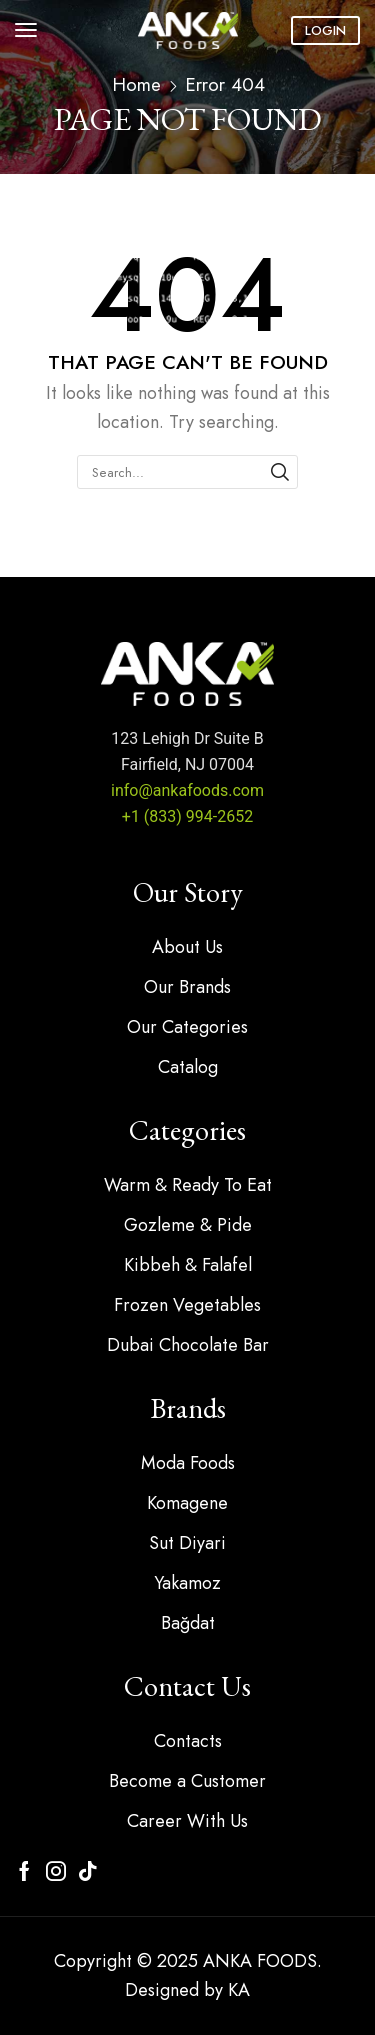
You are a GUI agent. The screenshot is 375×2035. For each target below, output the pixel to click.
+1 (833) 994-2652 (187, 816)
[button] (26, 30)
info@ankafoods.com (187, 790)
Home (136, 85)
